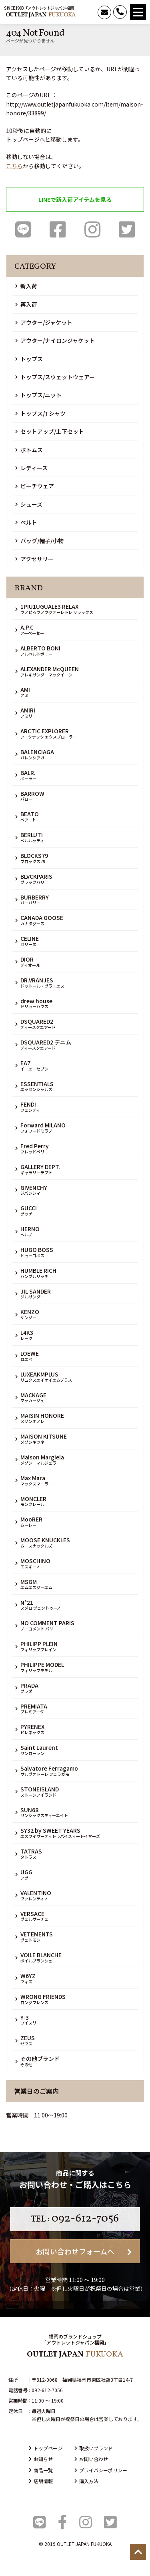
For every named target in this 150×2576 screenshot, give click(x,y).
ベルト (26, 522)
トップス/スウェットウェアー (55, 377)
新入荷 (26, 286)
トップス (29, 359)
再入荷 (26, 304)
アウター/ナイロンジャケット (55, 340)
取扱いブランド (93, 2448)
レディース (31, 468)
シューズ (28, 504)
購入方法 (86, 2480)
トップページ (45, 2448)
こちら (14, 166)
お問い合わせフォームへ (84, 2251)
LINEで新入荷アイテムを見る (75, 199)
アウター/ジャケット (43, 322)
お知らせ (41, 2458)
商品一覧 (41, 2470)
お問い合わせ (91, 2458)
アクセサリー (34, 559)
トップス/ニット (38, 395)
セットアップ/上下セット (49, 431)
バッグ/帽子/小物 (39, 541)
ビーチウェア (34, 486)
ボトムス (29, 450)
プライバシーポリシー (100, 2470)
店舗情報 (41, 2480)
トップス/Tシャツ (40, 413)
